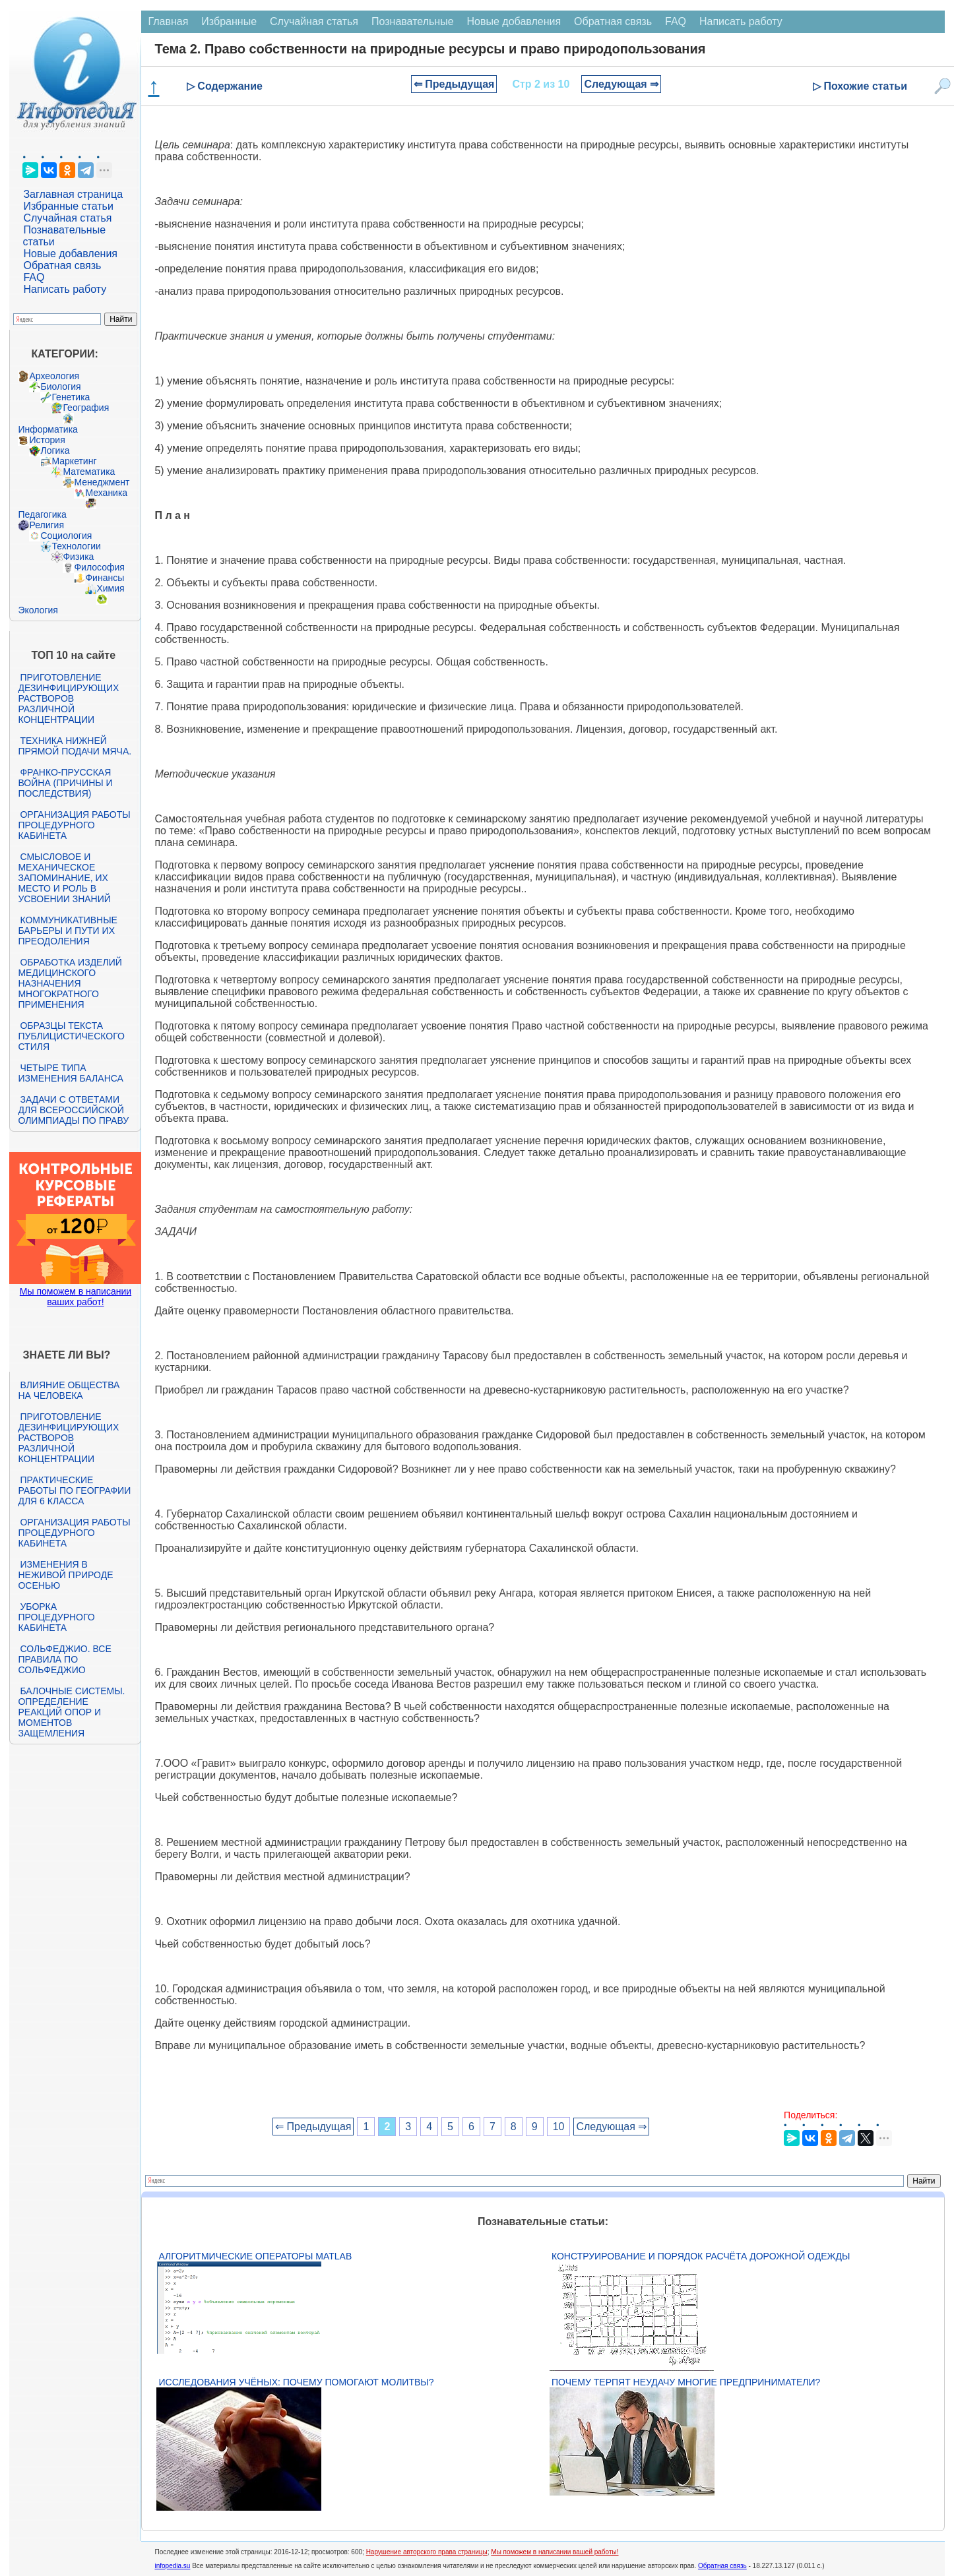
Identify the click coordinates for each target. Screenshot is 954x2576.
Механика (106, 492)
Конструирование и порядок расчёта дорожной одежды (701, 2256)
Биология (60, 386)
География (86, 407)
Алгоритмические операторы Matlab (255, 2256)
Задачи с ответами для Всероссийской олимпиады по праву (73, 1110)
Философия (99, 567)
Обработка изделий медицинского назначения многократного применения (69, 983)
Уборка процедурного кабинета (56, 1617)
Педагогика (42, 514)
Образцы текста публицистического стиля (71, 1036)
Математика (89, 471)
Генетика (70, 397)
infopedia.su (172, 2565)
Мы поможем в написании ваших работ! (75, 1296)
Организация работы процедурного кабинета (74, 825)
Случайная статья (67, 218)
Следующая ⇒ (621, 84)
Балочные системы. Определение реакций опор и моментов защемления (71, 1712)
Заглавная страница (73, 194)
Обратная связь (62, 265)
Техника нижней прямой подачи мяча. (74, 745)
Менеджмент (101, 482)
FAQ (33, 277)
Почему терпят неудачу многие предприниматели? (686, 2382)
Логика (54, 450)
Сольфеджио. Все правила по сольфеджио (64, 1659)
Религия (46, 525)
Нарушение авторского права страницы (427, 2552)
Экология (37, 610)
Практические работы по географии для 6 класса (74, 1490)
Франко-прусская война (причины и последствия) (65, 783)
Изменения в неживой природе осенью (65, 1575)
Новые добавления (70, 253)
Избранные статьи (68, 206)
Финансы (104, 577)
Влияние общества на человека (68, 1390)
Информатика (47, 429)
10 (559, 2126)
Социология (66, 535)
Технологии (75, 546)
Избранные (229, 21)
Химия (110, 588)
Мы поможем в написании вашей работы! (554, 2552)
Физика (78, 556)
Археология (54, 376)
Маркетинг (73, 461)
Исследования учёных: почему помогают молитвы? (295, 2382)
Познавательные (412, 21)
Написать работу (64, 289)
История (47, 440)
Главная (168, 21)
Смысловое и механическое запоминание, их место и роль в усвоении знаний (64, 877)
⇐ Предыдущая (454, 84)
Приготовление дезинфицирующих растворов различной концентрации (68, 698)
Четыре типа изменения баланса (70, 1073)
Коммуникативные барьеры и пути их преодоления (67, 930)
